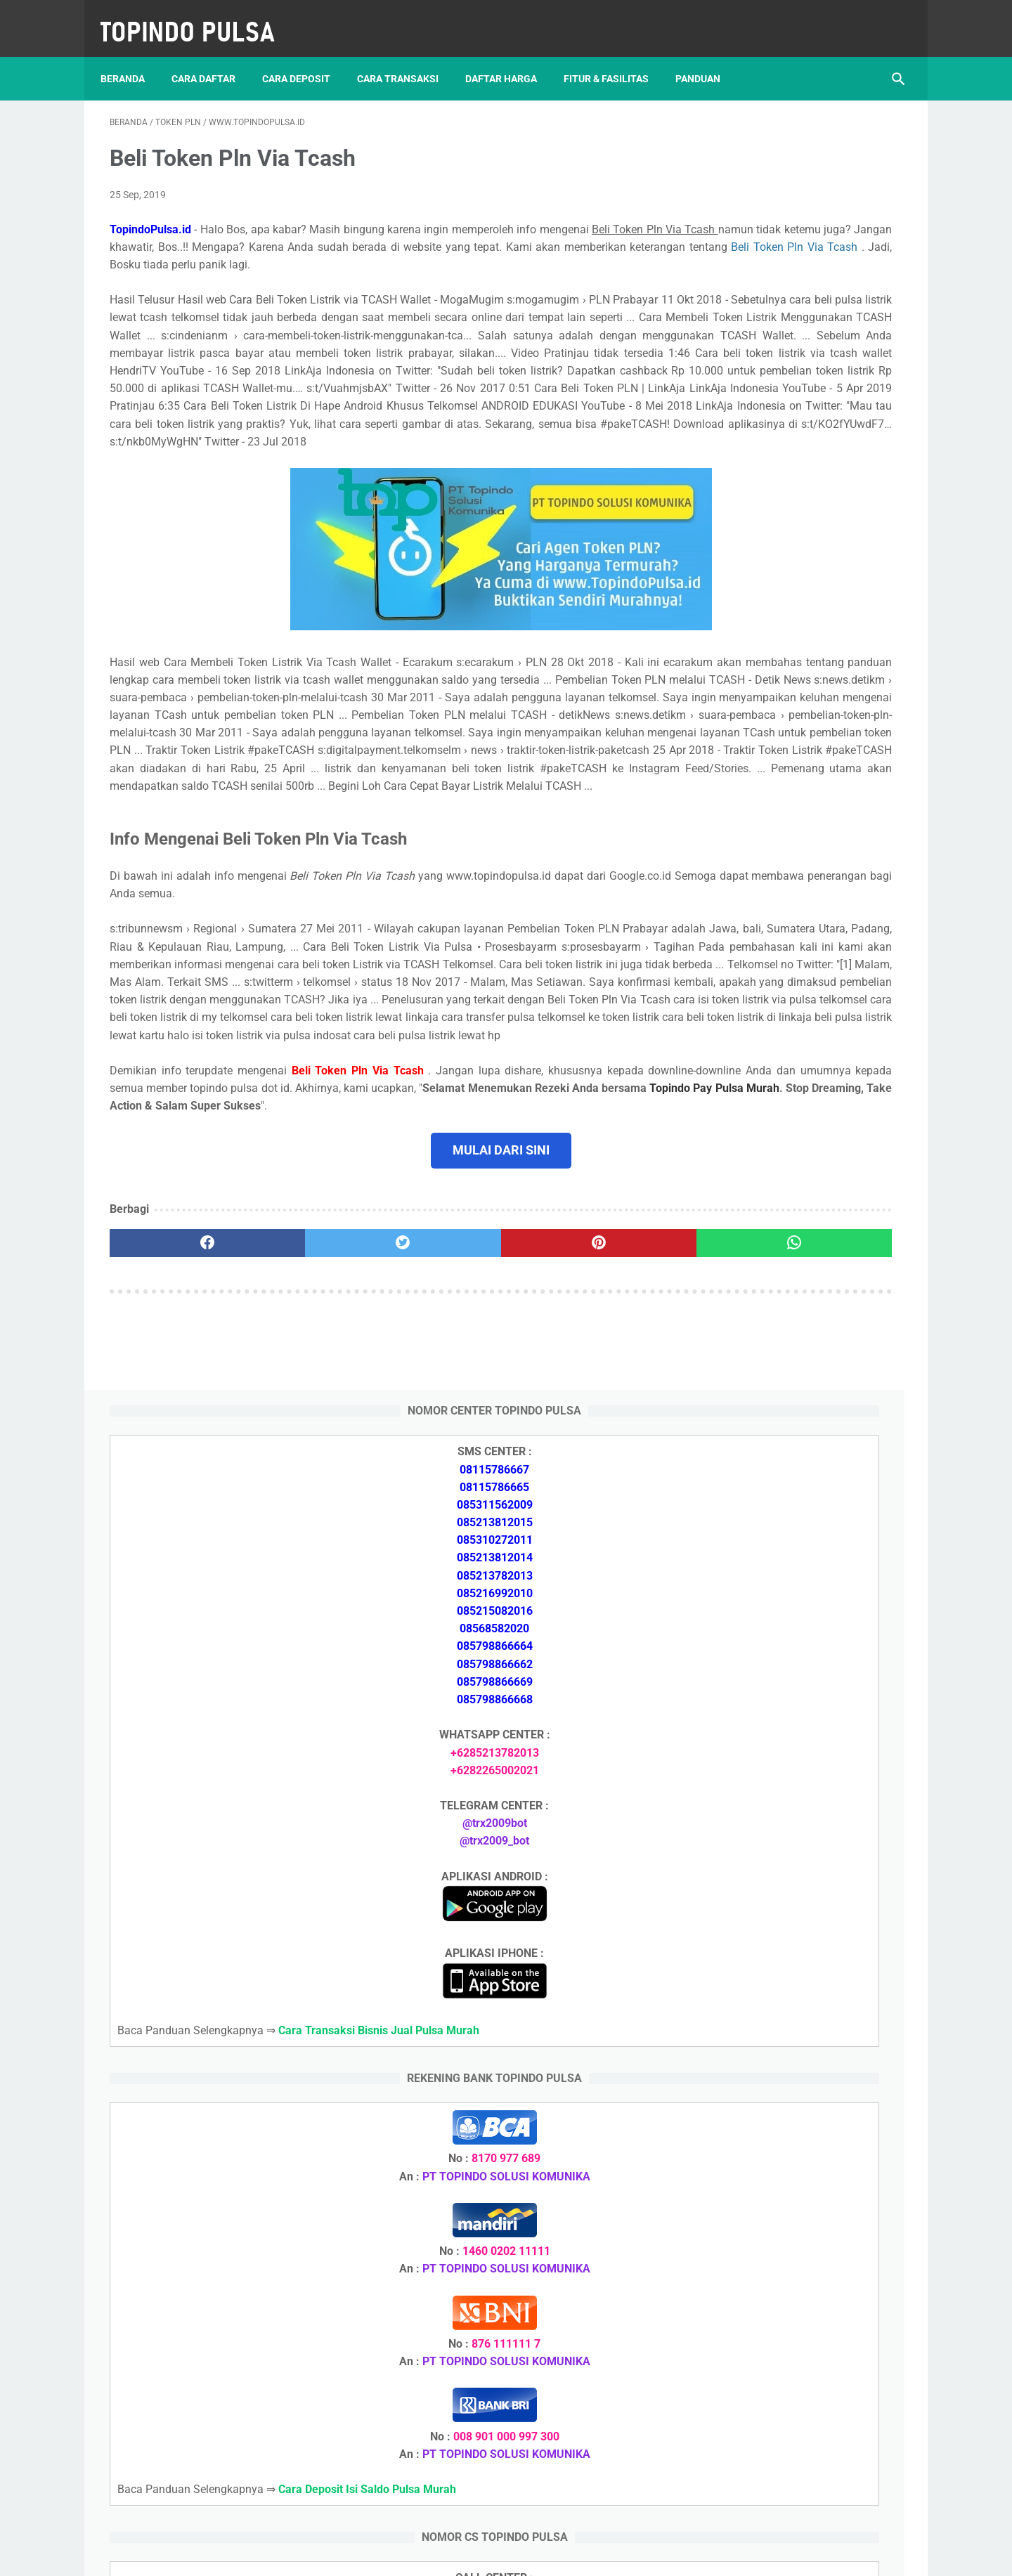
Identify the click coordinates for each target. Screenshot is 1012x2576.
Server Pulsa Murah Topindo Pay (458, 2554)
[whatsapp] (574, 1459)
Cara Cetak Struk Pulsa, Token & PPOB (801, 2289)
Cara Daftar (213, 55)
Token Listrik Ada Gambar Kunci (784, 1935)
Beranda (132, 55)
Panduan (707, 55)
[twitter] (308, 1459)
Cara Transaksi (407, 55)
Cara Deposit (305, 55)
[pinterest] (441, 1459)
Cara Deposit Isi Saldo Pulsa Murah (791, 2086)
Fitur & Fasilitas (615, 55)
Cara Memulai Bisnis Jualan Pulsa (788, 1767)
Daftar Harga (510, 55)
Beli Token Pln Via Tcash (507, 251)
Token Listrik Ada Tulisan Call (777, 1902)
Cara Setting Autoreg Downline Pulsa (795, 1968)
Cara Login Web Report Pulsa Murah (793, 2001)
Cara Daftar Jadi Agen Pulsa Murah (791, 1734)
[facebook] (176, 1459)
